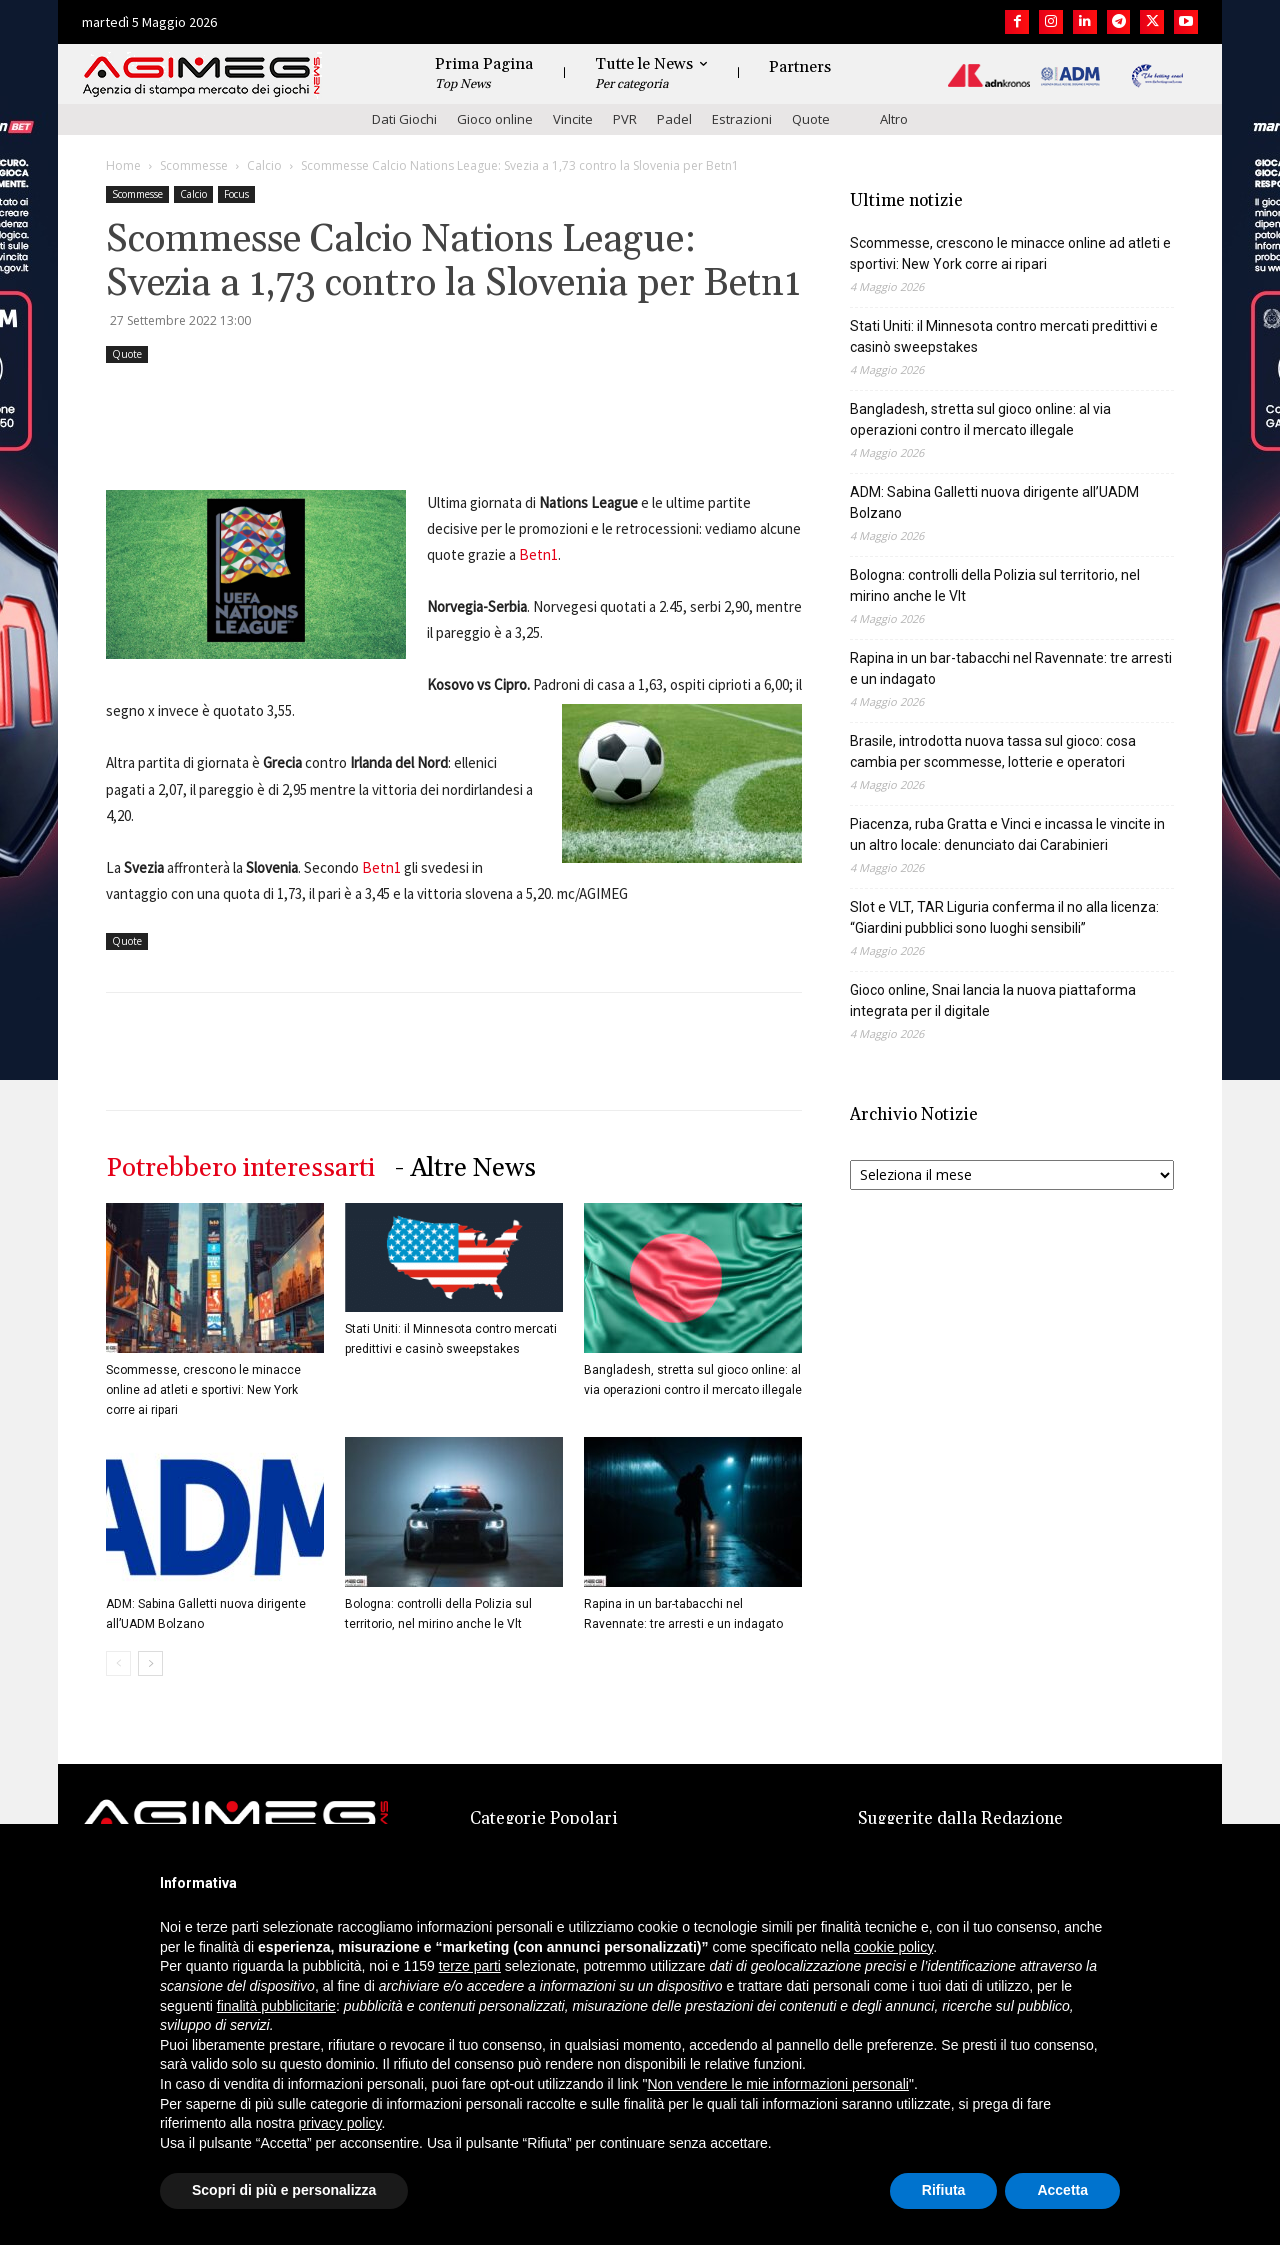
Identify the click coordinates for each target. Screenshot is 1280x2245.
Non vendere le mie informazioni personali (777, 2084)
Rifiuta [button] (944, 2190)
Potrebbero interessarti (240, 1168)
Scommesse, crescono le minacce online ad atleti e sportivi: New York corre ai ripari (203, 1390)
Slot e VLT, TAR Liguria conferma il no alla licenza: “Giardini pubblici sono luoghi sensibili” (1004, 917)
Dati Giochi (404, 119)
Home (123, 165)
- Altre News (465, 1168)
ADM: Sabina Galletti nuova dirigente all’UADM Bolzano (994, 502)
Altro (894, 119)
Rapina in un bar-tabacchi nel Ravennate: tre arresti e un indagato (1011, 668)
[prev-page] (118, 1663)
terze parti (470, 1966)
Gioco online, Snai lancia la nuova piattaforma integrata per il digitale (993, 1000)
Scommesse (194, 165)
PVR (625, 119)
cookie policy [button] (893, 1947)
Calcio (264, 165)
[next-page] (150, 1663)
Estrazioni (742, 119)
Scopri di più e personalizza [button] (284, 2190)
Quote (811, 119)
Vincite (573, 119)
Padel (674, 119)
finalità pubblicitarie (276, 2006)
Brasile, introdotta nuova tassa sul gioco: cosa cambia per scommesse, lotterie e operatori (993, 751)
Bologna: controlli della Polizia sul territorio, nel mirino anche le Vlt (995, 585)
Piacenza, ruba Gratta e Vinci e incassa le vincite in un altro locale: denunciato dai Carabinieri (1007, 834)
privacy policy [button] (340, 2123)
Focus (236, 194)
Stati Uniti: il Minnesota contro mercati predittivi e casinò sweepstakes (1004, 336)
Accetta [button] (1062, 2190)
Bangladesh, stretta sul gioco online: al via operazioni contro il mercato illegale (980, 419)
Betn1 (538, 554)
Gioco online (495, 119)
